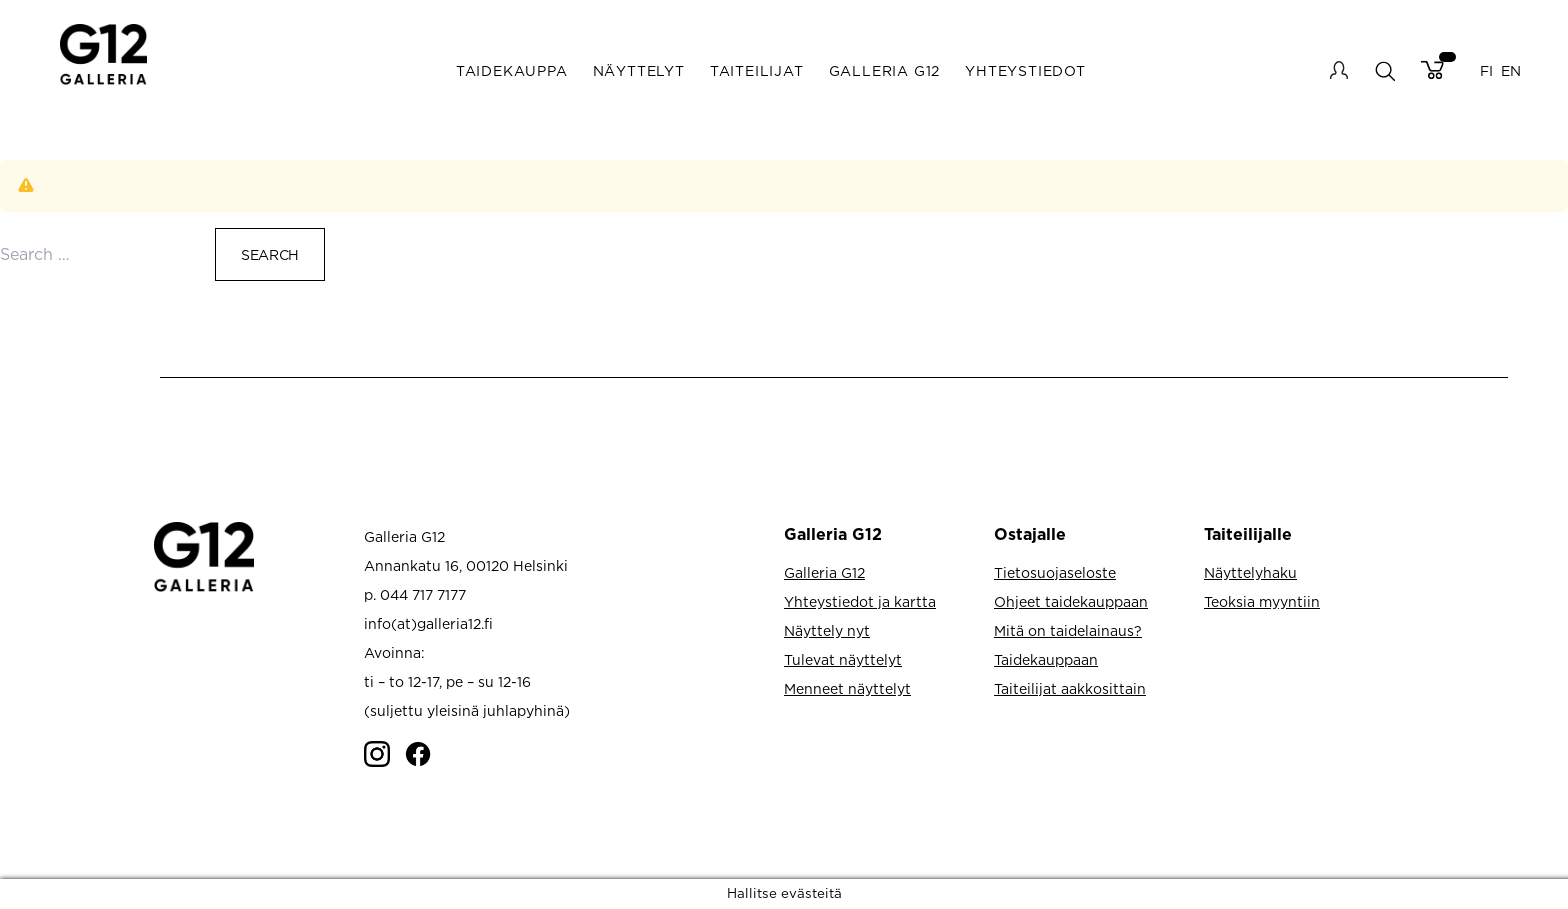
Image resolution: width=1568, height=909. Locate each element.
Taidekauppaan (1046, 659)
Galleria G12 (885, 70)
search (1384, 70)
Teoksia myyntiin (1262, 601)
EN (1511, 70)
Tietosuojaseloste (1055, 572)
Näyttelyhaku (1250, 572)
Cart (1432, 70)
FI (1486, 70)
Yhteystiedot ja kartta (860, 601)
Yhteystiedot (1025, 70)
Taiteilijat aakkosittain (1070, 688)
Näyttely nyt (827, 630)
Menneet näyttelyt (847, 688)
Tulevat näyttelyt (843, 659)
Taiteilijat (757, 70)
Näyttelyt (639, 70)
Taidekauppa (512, 70)
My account (1339, 70)
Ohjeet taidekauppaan (1071, 601)
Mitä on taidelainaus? (1068, 630)
